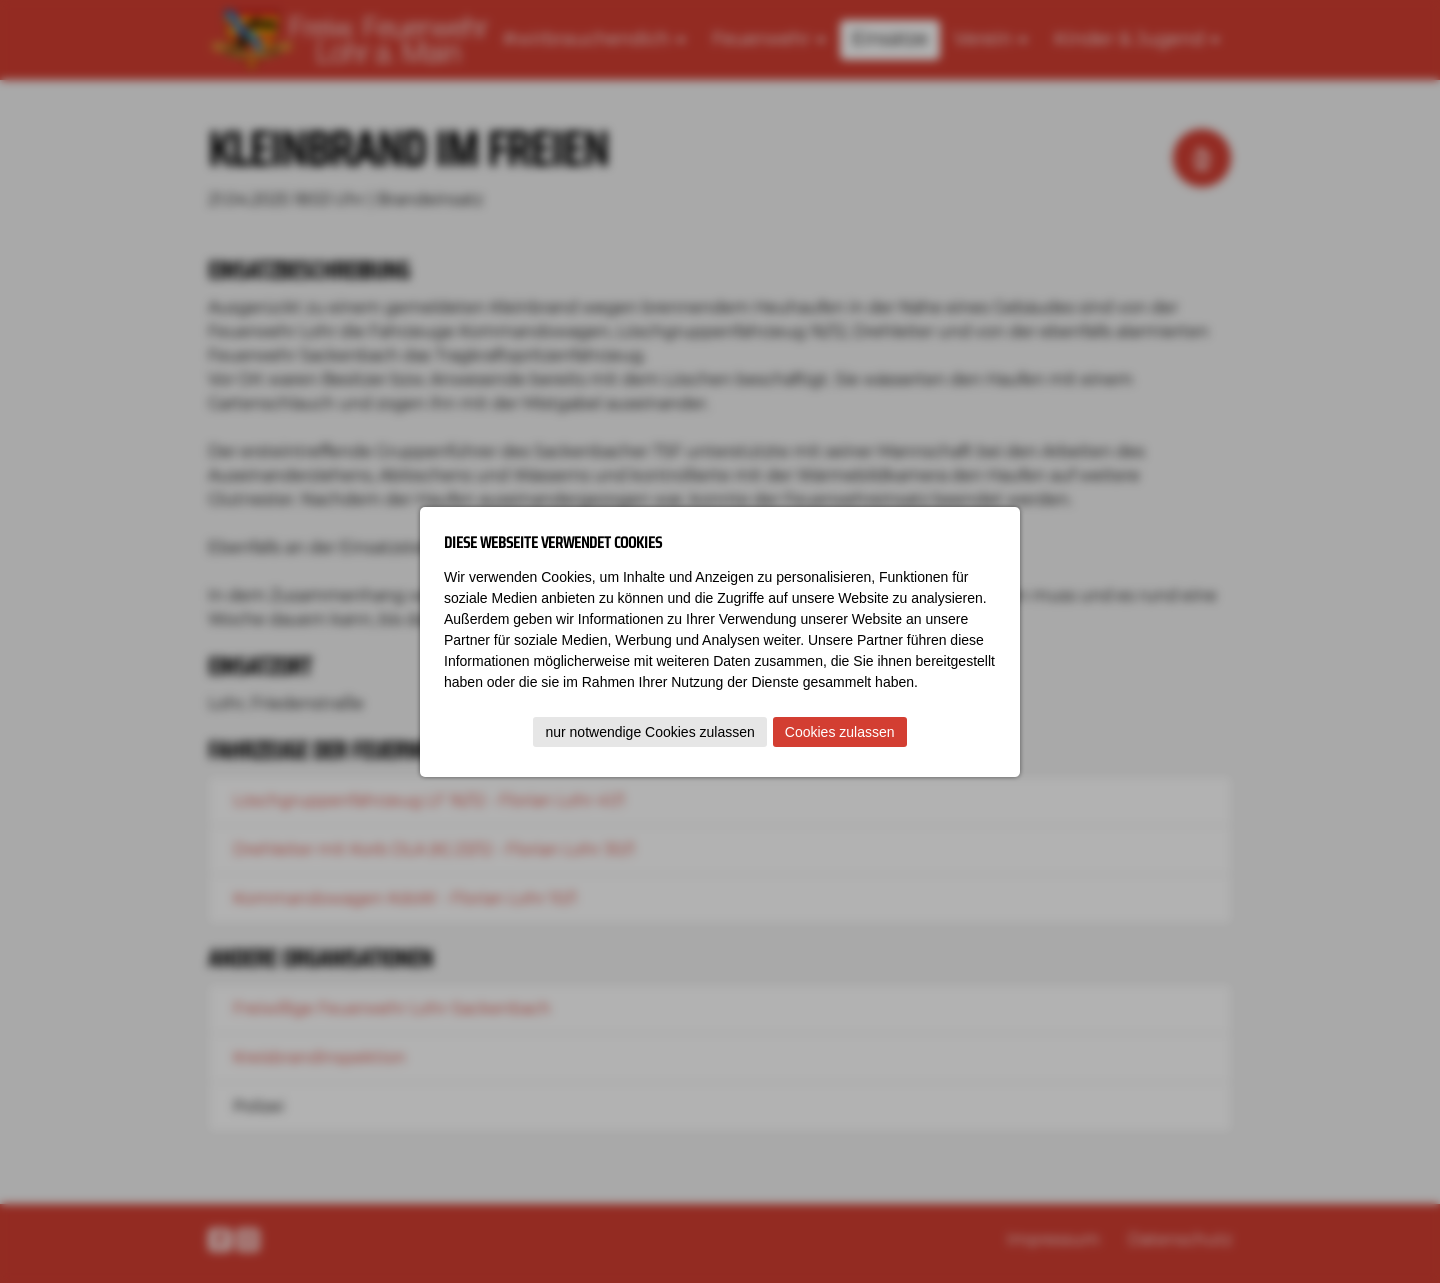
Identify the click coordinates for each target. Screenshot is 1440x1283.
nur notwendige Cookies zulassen (649, 732)
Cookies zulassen (840, 732)
